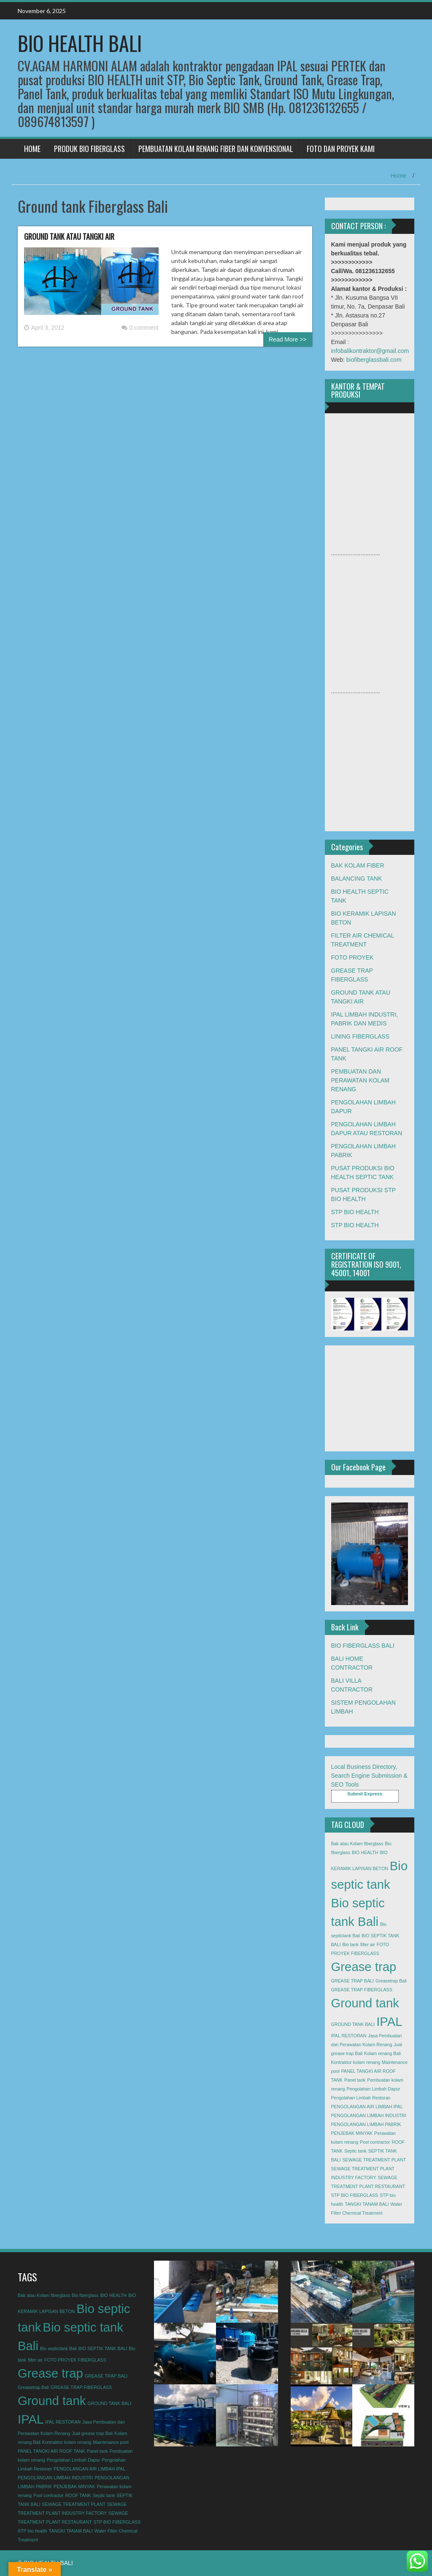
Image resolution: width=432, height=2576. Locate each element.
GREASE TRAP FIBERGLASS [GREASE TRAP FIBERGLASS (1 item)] (361, 1989)
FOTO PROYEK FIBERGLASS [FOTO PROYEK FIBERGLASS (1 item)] (75, 2359)
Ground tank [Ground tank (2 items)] (365, 2003)
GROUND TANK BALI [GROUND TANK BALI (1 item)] (353, 2024)
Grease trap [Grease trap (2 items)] (364, 1967)
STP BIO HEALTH (355, 1212)
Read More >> (288, 339)
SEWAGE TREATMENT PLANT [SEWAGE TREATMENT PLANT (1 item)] (374, 2159)
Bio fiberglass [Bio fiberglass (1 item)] (85, 2295)
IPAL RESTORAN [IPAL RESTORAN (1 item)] (349, 2035)
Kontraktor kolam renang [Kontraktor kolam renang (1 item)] (356, 2062)
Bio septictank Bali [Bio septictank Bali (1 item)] (58, 2348)
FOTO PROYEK (352, 957)
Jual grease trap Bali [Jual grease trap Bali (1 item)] (92, 2433)
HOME (32, 148)
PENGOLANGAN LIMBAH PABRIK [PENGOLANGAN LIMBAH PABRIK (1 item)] (366, 2124)
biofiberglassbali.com (374, 359)
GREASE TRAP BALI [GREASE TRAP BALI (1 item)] (352, 1980)
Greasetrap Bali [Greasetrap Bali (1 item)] (391, 1980)
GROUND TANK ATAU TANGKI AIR (69, 236)
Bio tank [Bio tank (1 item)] (351, 1944)
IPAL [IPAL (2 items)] (389, 2021)
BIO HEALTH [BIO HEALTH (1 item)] (365, 1852)
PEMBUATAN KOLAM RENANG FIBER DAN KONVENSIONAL (215, 148)
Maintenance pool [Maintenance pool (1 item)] (110, 2442)
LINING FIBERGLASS (360, 1036)
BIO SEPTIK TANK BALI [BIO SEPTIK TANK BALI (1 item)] (102, 2348)
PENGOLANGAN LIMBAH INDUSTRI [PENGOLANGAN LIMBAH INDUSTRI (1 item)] (368, 2115)
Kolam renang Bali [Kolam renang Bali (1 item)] (382, 2053)
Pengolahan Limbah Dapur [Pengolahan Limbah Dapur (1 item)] (373, 2088)
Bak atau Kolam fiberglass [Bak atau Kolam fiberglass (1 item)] (357, 1843)
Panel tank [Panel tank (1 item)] (354, 2079)
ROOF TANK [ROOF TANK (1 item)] (78, 2495)
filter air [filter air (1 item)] (367, 1944)
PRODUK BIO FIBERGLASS (89, 148)
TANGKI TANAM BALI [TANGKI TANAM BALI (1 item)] (367, 2204)
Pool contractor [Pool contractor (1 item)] (375, 2142)
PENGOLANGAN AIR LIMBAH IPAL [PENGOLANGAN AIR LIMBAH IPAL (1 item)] (367, 2106)
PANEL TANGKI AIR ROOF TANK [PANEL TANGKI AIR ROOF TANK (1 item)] (51, 2451)
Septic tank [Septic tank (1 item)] (355, 2150)
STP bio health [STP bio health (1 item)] (32, 2530)
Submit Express (364, 1793)
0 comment (140, 327)
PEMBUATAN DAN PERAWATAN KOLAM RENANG (360, 1080)
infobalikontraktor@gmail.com (370, 350)
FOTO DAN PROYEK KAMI (341, 148)
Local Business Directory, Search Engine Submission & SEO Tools (369, 1775)
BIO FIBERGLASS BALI (362, 1645)
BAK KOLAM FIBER (357, 865)
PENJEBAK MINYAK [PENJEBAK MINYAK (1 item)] (352, 2133)
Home (398, 175)
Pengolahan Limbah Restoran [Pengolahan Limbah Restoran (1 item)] (361, 2097)
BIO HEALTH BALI (80, 43)
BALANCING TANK (356, 878)
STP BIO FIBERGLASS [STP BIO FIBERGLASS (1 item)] (354, 2195)
